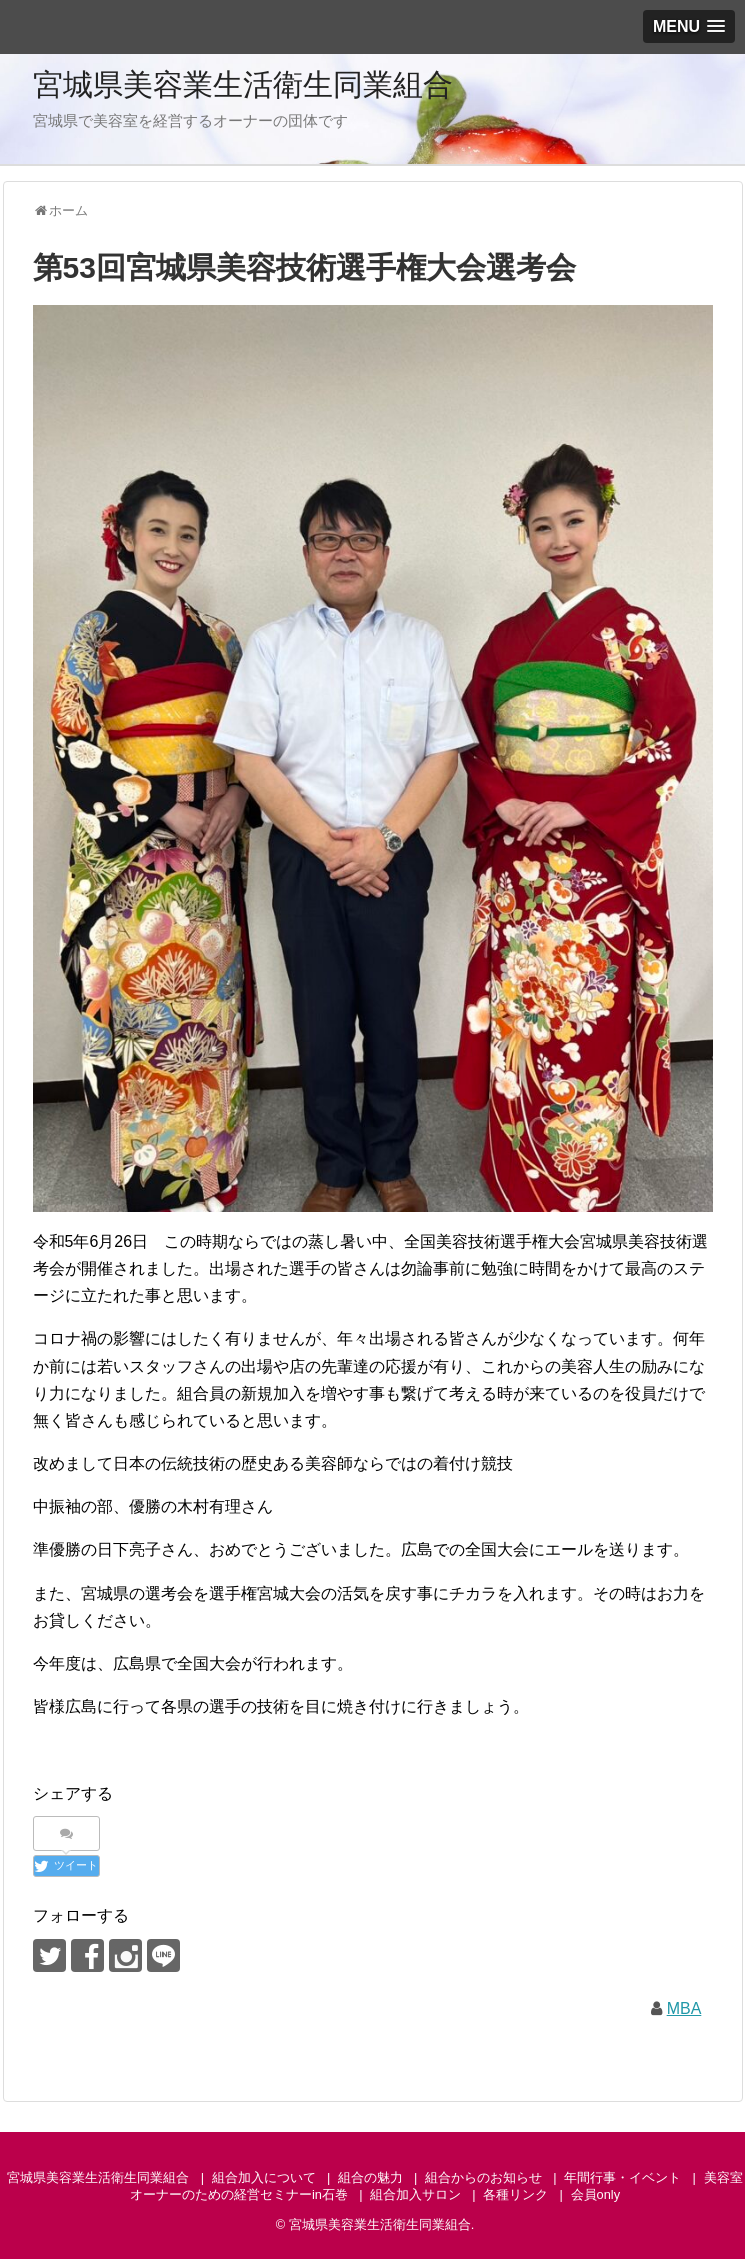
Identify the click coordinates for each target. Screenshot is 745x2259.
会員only (595, 2194)
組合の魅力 (370, 2177)
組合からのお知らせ (483, 2177)
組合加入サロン (415, 2194)
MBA (684, 2008)
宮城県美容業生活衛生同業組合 (243, 84)
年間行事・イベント (622, 2177)
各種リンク (515, 2194)
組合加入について (264, 2177)
